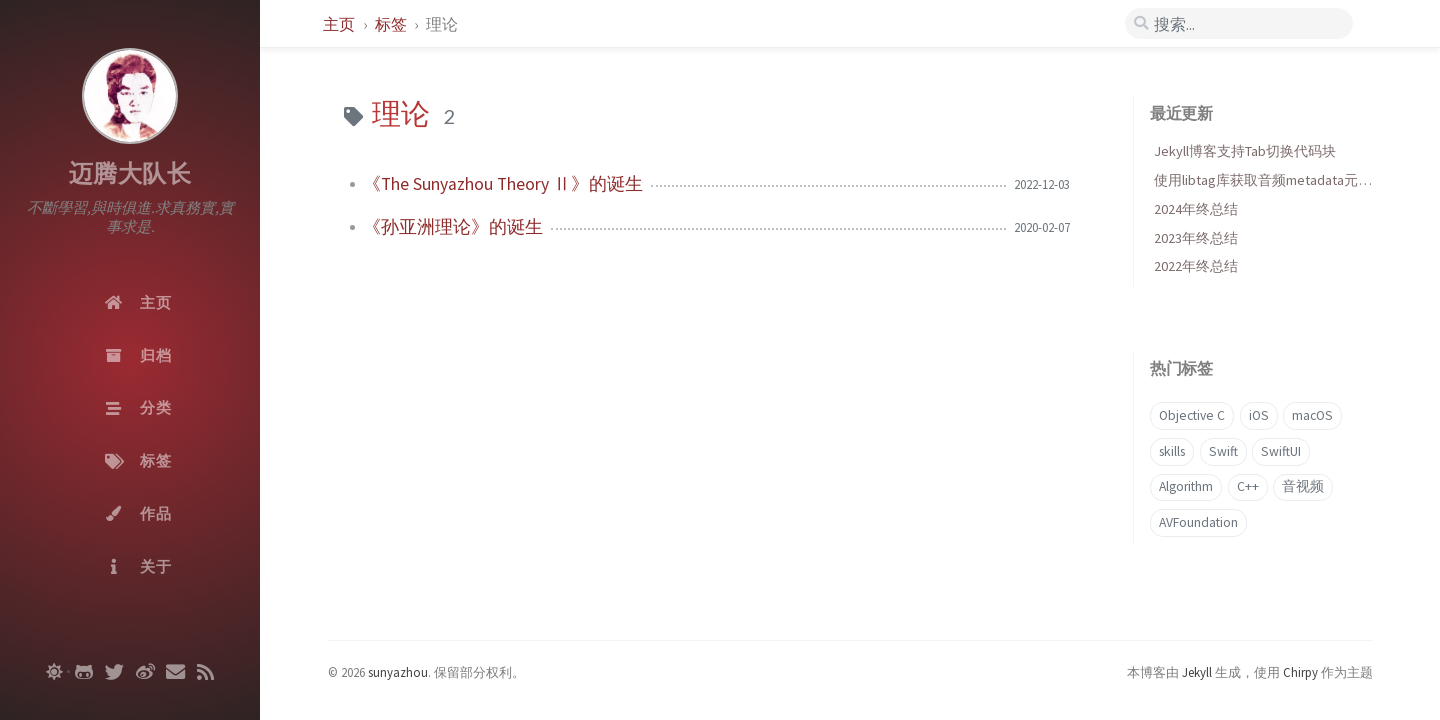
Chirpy (1300, 672)
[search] (1239, 24)
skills (1172, 451)
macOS (1312, 415)
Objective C (1192, 415)
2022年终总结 (1196, 266)
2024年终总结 (1196, 209)
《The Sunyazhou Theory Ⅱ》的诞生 (503, 184)
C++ (1248, 486)
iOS (1259, 415)
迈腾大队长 (130, 173)
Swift (1223, 451)
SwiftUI (1281, 451)
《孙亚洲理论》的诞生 (453, 227)
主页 (340, 24)
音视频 (1303, 486)
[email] (175, 672)
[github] (84, 672)
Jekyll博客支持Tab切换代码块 (1245, 151)
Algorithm (1186, 486)
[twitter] (114, 672)
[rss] (205, 672)
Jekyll (1197, 672)
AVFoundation (1198, 522)
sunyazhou (398, 672)
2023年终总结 (1196, 238)
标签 (392, 24)
